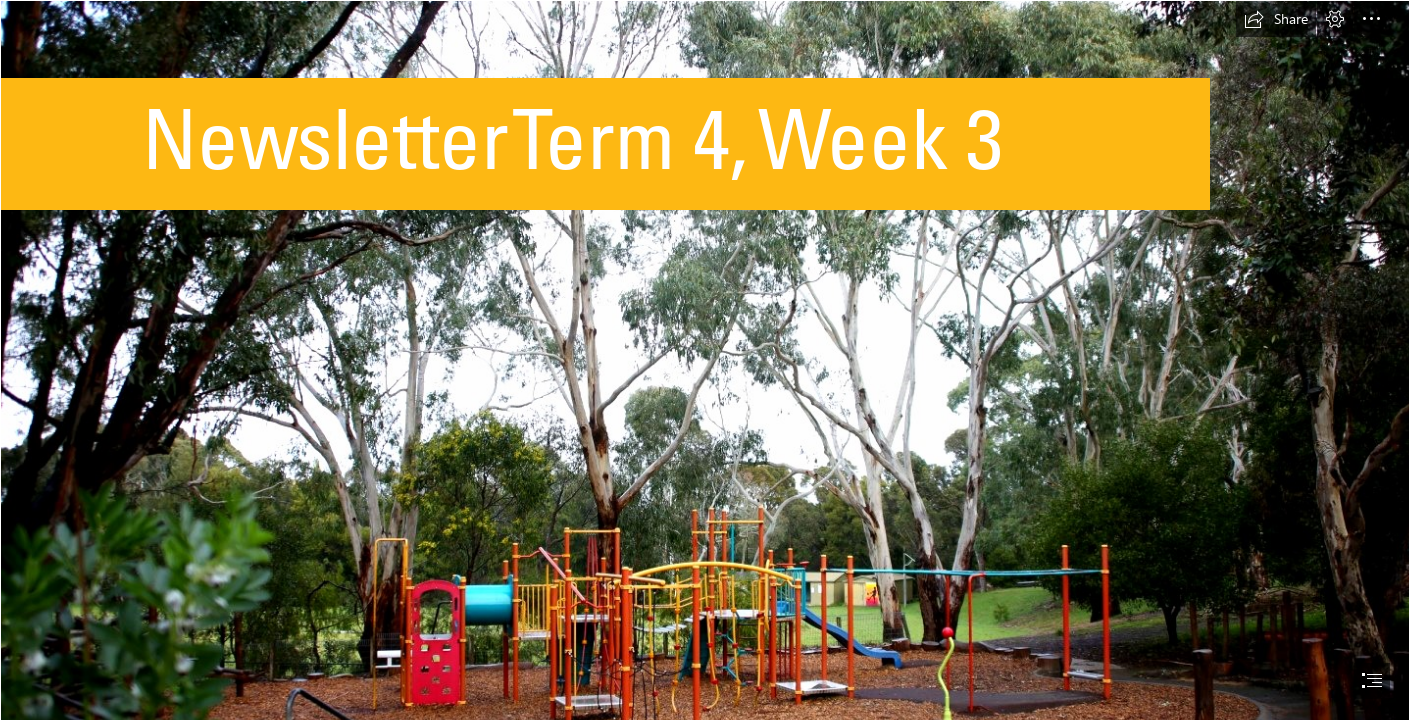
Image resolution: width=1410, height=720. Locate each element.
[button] (1276, 19)
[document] (705, 360)
